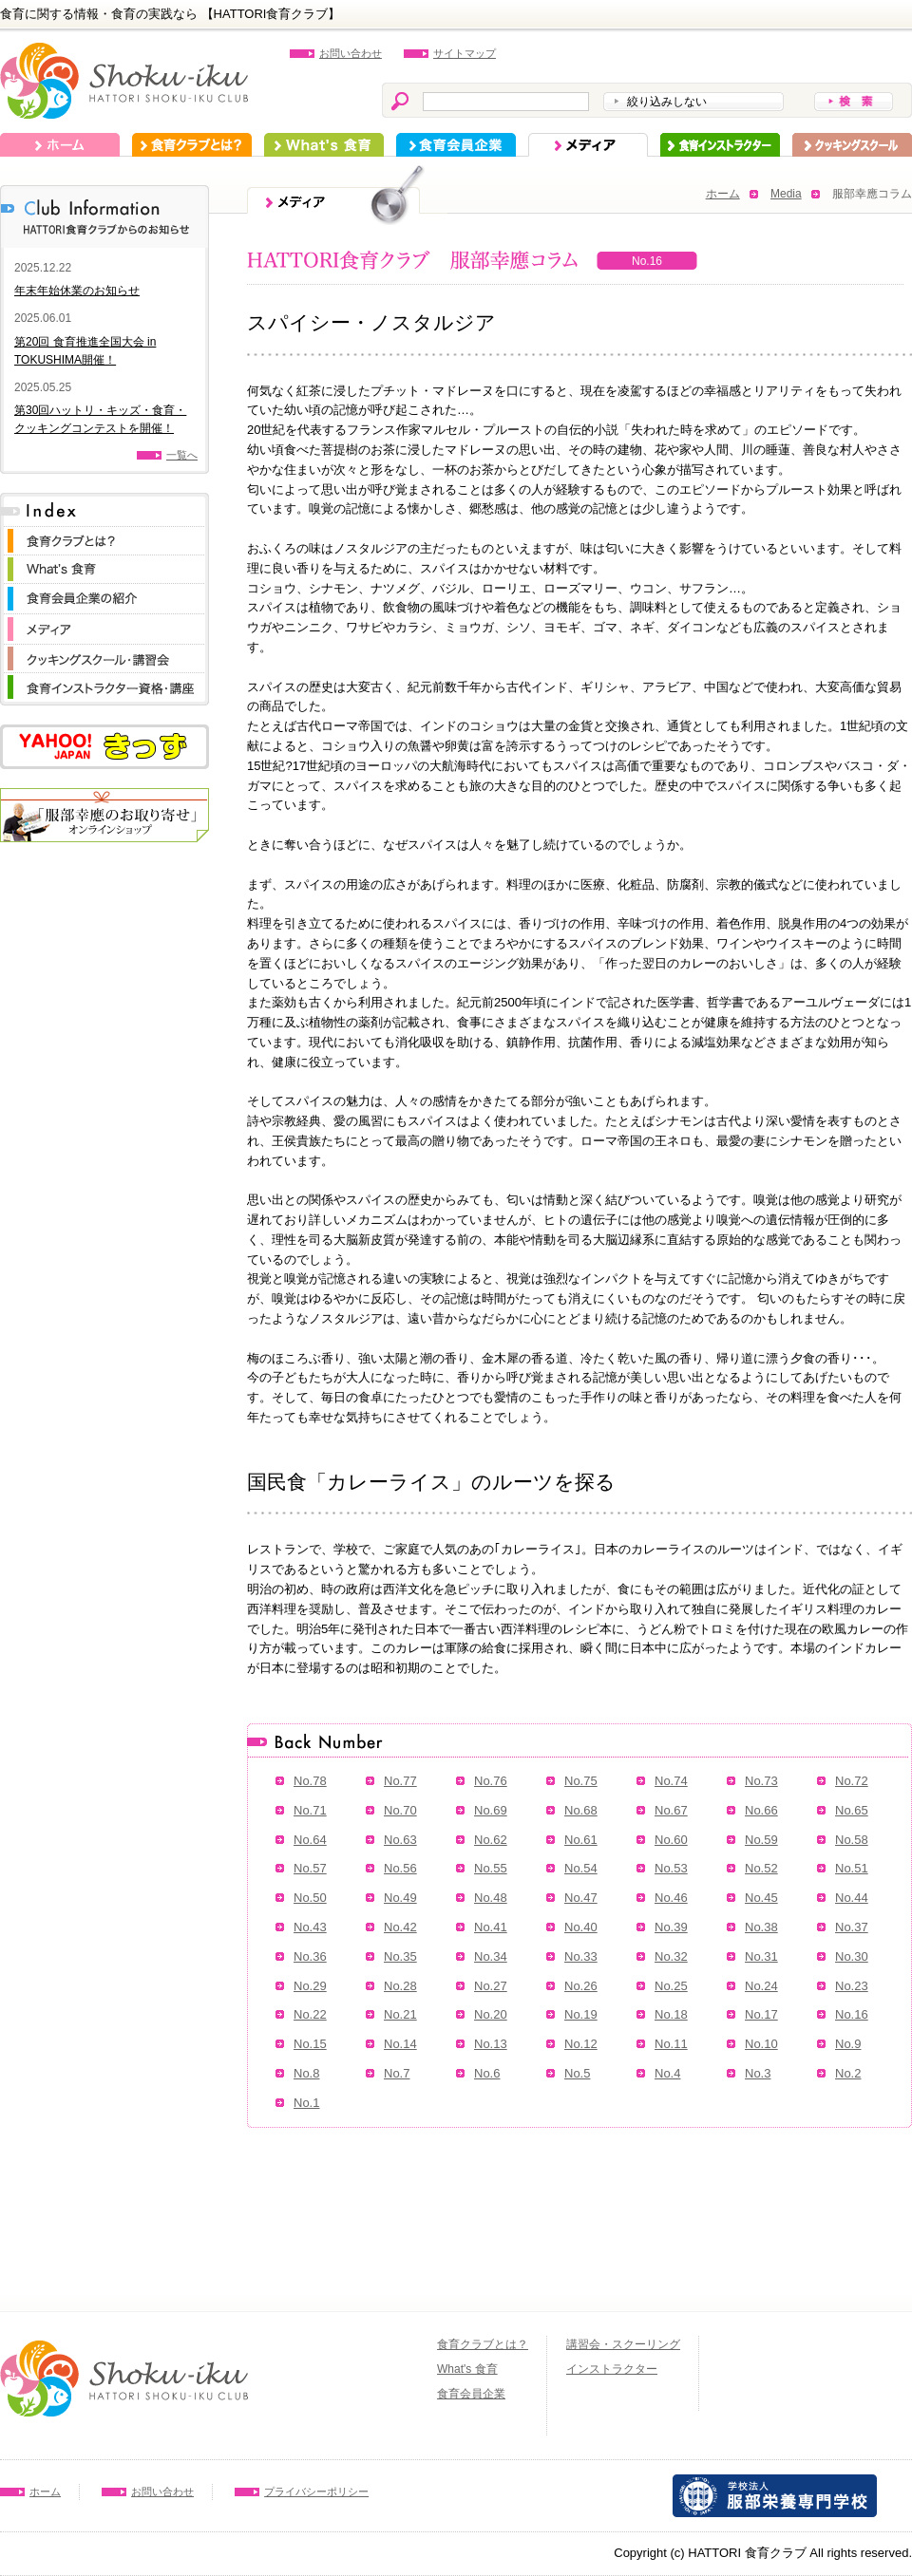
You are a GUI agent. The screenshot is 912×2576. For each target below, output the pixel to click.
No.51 (851, 1868)
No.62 (490, 1840)
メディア (588, 145)
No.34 (490, 1956)
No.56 (400, 1868)
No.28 (400, 1986)
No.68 (581, 1810)
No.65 (851, 1810)
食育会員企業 (456, 145)
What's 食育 (324, 145)
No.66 (761, 1810)
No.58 (851, 1840)
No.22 (310, 2014)
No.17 (761, 2014)
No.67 (671, 1810)
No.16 (851, 2014)
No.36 (310, 1956)
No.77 (400, 1781)
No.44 (851, 1897)
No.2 (848, 2073)
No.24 (761, 1986)
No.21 (400, 2014)
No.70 (400, 1810)
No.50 (310, 1897)
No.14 (400, 2044)
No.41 (490, 1927)
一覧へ (182, 455)
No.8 (306, 2073)
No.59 (761, 1840)
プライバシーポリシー (316, 2491)
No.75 (581, 1781)
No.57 (310, 1868)
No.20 (490, 2014)
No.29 (310, 1986)
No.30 (851, 1956)
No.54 (581, 1868)
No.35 (400, 1956)
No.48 (490, 1897)
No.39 (671, 1927)
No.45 (761, 1897)
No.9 (848, 2044)
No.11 (671, 2044)
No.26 (581, 1986)
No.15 (310, 2044)
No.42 (400, 1927)
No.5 (577, 2073)
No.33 (581, 1956)
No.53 (671, 1868)
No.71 (310, 1810)
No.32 (671, 1956)
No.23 (851, 1986)
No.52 (761, 1868)
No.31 (761, 1956)
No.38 (761, 1927)
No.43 (310, 1927)
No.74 (671, 1781)
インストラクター (720, 145)
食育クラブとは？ (192, 145)
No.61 (581, 1840)
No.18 (671, 2014)
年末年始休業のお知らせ (77, 290)
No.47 (581, 1897)
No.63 (400, 1840)
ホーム (60, 145)
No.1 (306, 2103)
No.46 (671, 1897)
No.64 (310, 1840)
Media (786, 193)
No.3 (757, 2073)
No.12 (581, 2044)
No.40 (581, 1927)
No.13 (490, 2044)
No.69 (490, 1810)
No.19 (581, 2014)
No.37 (851, 1927)
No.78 (310, 1781)
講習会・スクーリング (623, 2344)
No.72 (851, 1781)
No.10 (761, 2044)
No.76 (490, 1781)
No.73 (761, 1781)
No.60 (671, 1840)
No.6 (487, 2073)
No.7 (396, 2073)
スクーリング (852, 145)
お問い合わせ (350, 53)
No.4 (667, 2073)
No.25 (671, 1986)
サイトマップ (464, 53)
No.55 (490, 1868)
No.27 (490, 1986)
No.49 (400, 1897)
